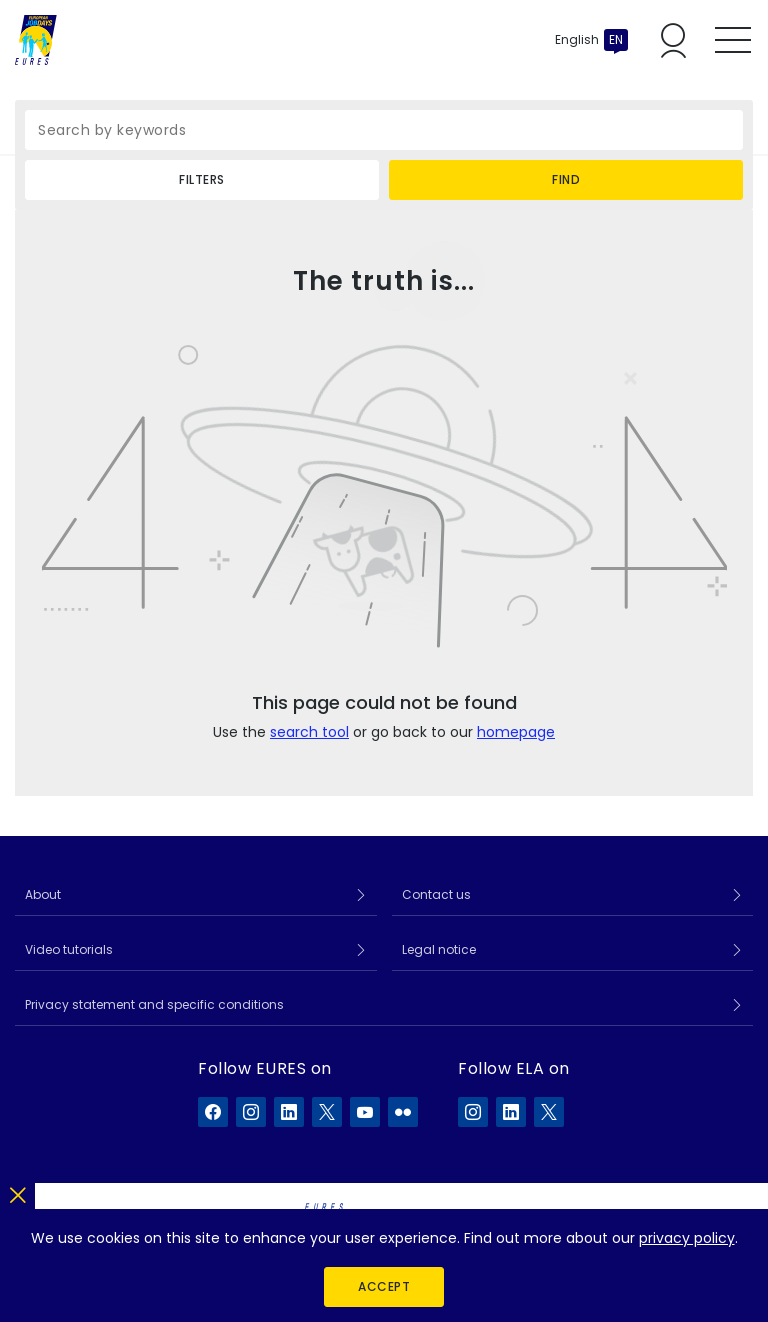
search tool (309, 732)
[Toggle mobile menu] (733, 40)
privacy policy (687, 1238)
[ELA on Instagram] (473, 1112)
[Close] (17, 1191)
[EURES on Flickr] (403, 1112)
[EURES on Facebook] (213, 1112)
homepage (516, 732)
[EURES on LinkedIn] (289, 1112)
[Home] (36, 40)
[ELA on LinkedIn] (511, 1112)
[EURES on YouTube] (365, 1112)
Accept (384, 1286)
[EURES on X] (327, 1112)
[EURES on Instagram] (251, 1112)
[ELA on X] (549, 1112)
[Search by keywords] (384, 130)
